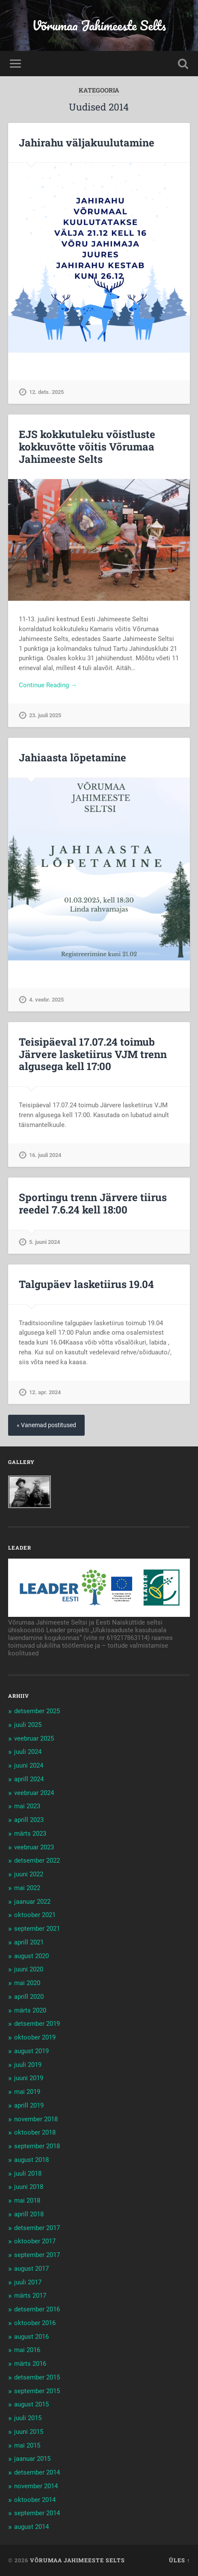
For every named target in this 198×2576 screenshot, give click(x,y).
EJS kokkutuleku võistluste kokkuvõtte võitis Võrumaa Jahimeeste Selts (87, 446)
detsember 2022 (37, 1860)
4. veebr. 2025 (46, 999)
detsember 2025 (37, 1711)
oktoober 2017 (35, 2241)
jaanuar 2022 (32, 1901)
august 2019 (31, 2051)
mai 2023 (27, 1806)
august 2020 (31, 1956)
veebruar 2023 (34, 1847)
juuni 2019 (28, 2078)
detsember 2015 (37, 2377)
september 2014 (37, 2513)
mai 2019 (27, 2092)
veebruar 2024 (34, 1793)
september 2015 (37, 2391)
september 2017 (37, 2255)
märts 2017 (30, 2295)
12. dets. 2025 (46, 392)
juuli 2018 (27, 2173)
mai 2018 (27, 2200)
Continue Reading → (48, 685)
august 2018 (31, 2160)
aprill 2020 (29, 1997)
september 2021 (37, 1928)
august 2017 (31, 2268)
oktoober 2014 (35, 2500)
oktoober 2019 (35, 2037)
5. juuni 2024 (44, 1242)
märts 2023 (30, 1833)
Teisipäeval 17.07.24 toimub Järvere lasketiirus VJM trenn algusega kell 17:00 (93, 1054)
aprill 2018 (29, 2214)
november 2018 (36, 2119)
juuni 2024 (28, 1765)
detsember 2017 (37, 2228)
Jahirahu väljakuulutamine (86, 142)
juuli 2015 (27, 2418)
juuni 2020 (28, 1969)
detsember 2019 (37, 2023)
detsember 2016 (37, 2309)
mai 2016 (27, 2350)
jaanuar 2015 (32, 2459)
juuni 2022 (28, 1874)
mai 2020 (27, 1983)
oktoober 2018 (35, 2132)
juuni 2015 (28, 2432)
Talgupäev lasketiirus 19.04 (86, 1284)
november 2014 (36, 2486)
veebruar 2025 (34, 1738)
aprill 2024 (29, 1779)
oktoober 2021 (35, 1915)
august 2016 (31, 2336)
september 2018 (37, 2146)
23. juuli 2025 (45, 715)
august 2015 (31, 2404)
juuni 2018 (28, 2187)
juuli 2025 (27, 1725)
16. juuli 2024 (45, 1155)
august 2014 (31, 2527)
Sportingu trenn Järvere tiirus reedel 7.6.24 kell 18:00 (93, 1203)
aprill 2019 (29, 2105)
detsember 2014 (37, 2472)
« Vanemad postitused (46, 1425)
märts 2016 (30, 2363)
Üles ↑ (179, 2560)
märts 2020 (30, 2010)
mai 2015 (27, 2445)
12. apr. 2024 (45, 1392)
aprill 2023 (29, 1820)
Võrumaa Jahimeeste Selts (99, 25)
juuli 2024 (27, 1752)
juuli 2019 (27, 2065)
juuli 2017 (27, 2282)
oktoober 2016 (35, 2323)
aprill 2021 (29, 1942)
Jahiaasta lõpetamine (72, 757)
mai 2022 (27, 1888)
